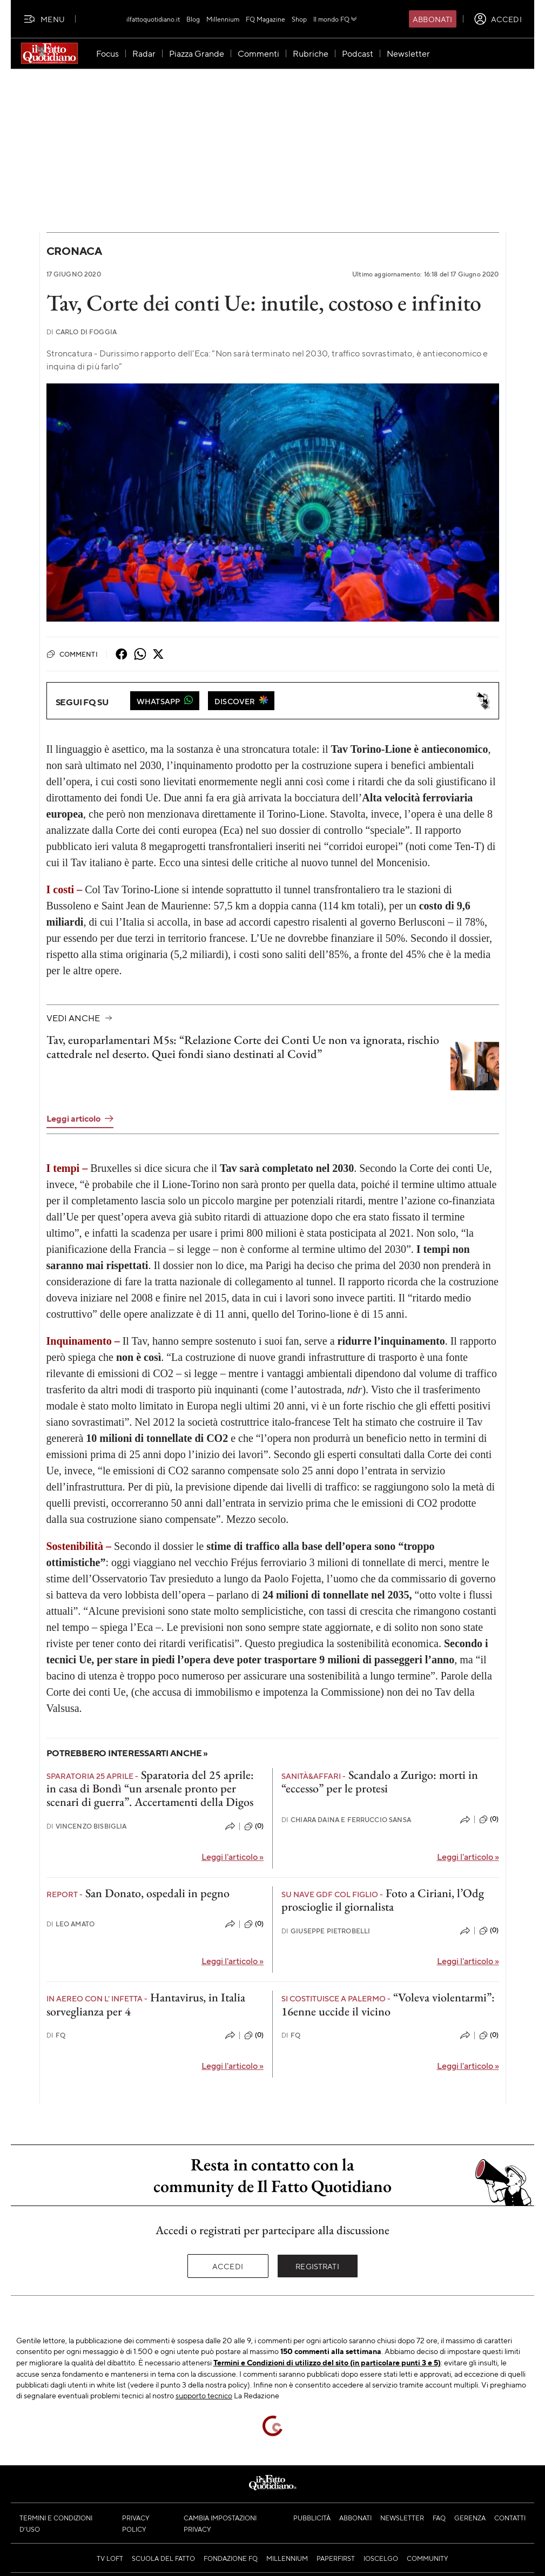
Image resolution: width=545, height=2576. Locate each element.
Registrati (317, 2266)
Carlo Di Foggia (81, 332)
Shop (299, 19)
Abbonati (432, 19)
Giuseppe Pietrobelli (325, 1931)
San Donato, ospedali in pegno (157, 1893)
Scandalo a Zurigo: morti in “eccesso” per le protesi (379, 1781)
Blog (193, 19)
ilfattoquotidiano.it (153, 19)
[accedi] (498, 19)
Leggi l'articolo (232, 1856)
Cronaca (74, 251)
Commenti (72, 654)
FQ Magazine (265, 19)
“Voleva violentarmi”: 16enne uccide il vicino (388, 2004)
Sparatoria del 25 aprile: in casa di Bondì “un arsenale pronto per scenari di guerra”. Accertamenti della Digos (150, 1788)
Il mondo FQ (335, 19)
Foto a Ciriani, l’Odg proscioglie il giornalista (382, 1899)
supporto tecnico (204, 2395)
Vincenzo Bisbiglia (86, 1826)
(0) (254, 1826)
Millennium (222, 19)
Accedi (227, 2266)
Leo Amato (70, 1924)
